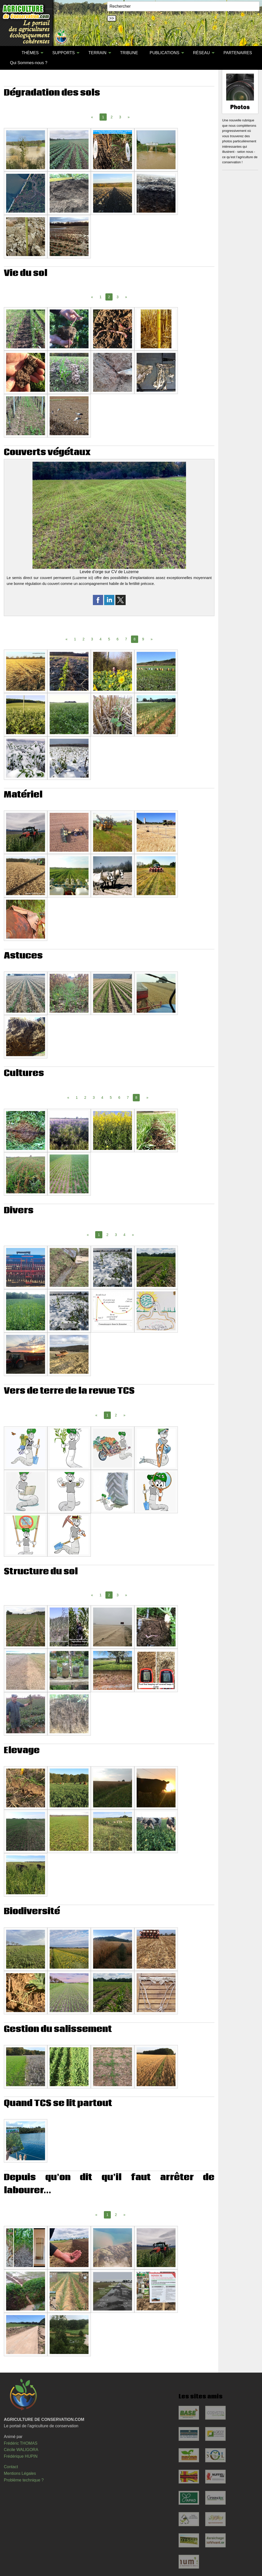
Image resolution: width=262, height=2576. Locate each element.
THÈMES (30, 53)
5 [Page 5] (109, 639)
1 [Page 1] (101, 297)
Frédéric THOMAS (20, 2443)
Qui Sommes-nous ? (28, 63)
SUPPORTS (63, 53)
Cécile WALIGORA (21, 2449)
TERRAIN (97, 53)
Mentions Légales (20, 2473)
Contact (11, 2467)
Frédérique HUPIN (21, 2456)
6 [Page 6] (118, 639)
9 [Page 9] (143, 639)
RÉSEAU (201, 53)
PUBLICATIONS (164, 53)
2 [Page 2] (112, 117)
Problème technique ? (24, 2480)
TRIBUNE (129, 53)
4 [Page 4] (101, 639)
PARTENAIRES (237, 53)
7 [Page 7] (126, 639)
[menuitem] (10, 53)
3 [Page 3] (120, 117)
